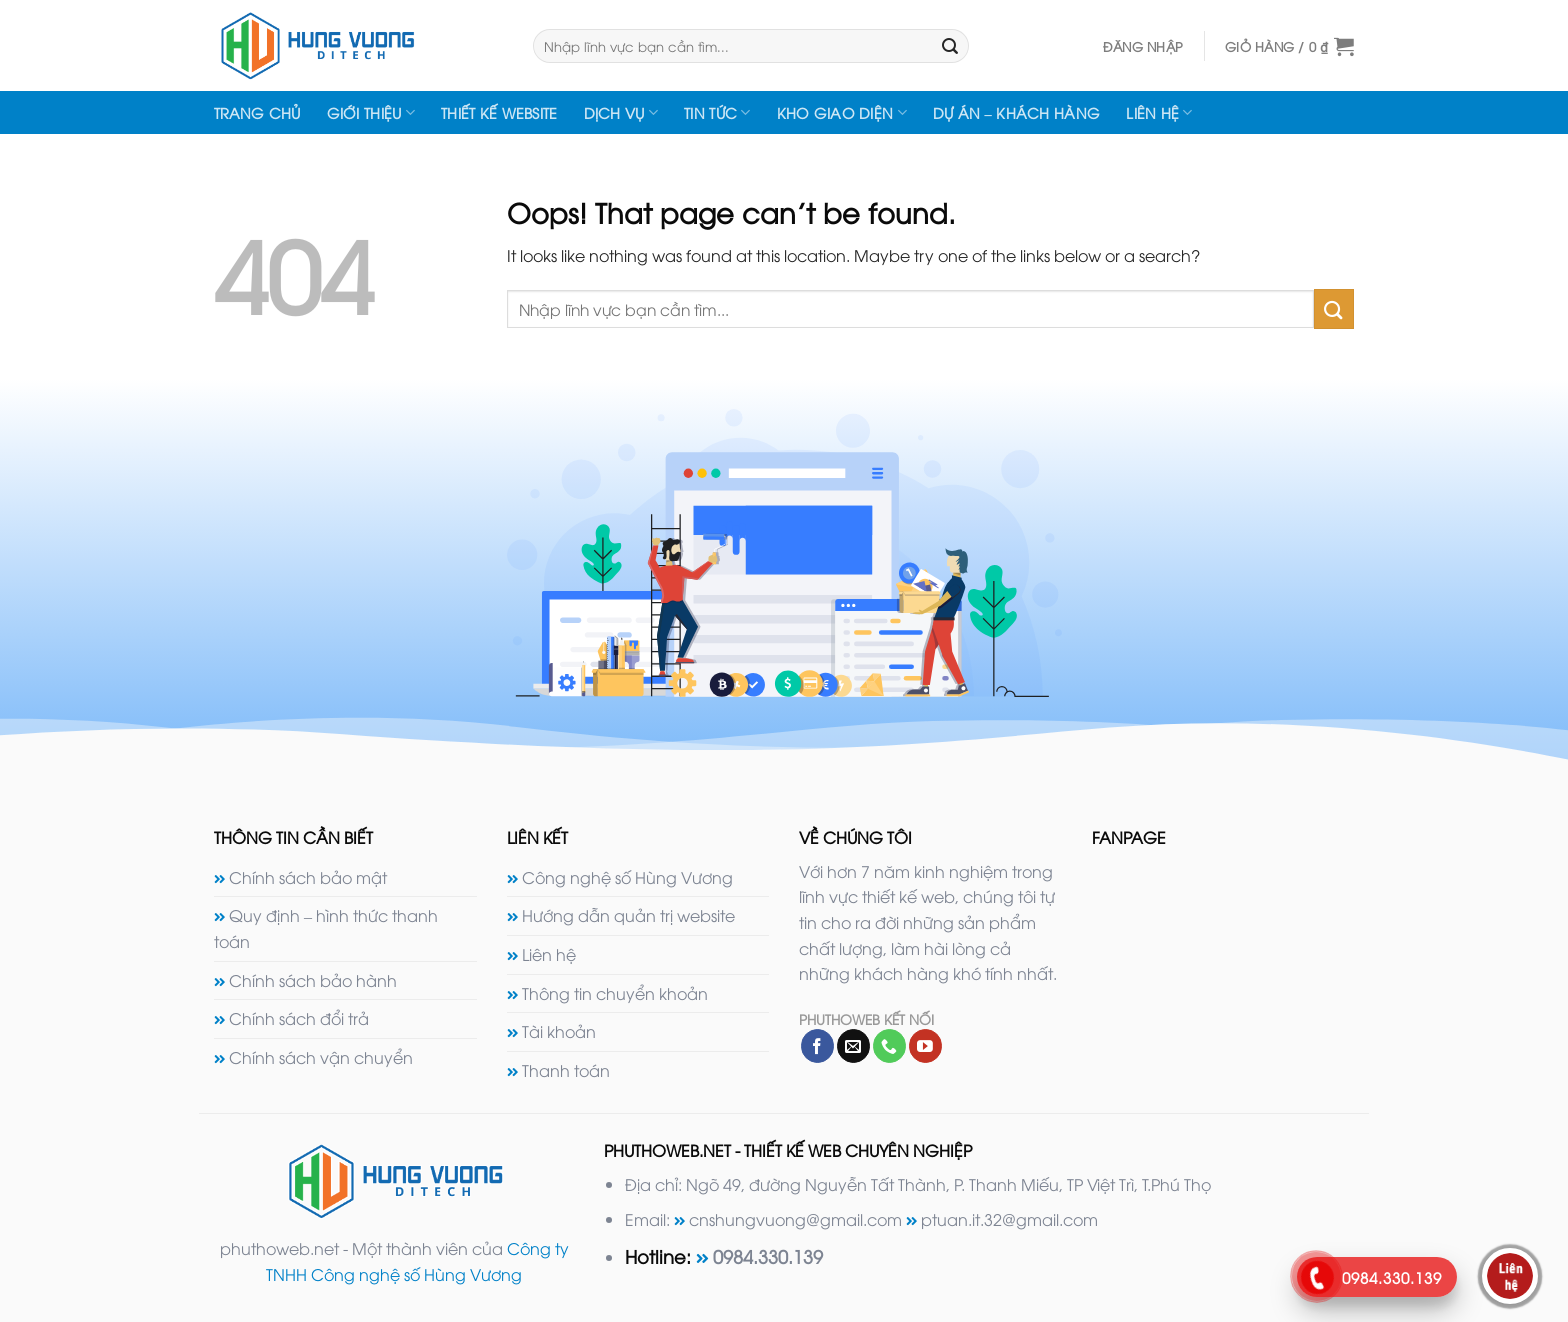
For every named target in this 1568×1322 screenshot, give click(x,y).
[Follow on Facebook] (817, 1046)
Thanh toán (566, 1070)
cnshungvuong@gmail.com (795, 1219)
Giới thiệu (371, 113)
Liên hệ (1159, 113)
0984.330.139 (768, 1255)
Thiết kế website (499, 112)
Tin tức (717, 113)
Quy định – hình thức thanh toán (326, 928)
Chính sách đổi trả (299, 1018)
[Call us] (889, 1046)
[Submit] (951, 46)
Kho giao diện (842, 113)
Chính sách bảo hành (313, 980)
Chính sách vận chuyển (321, 1057)
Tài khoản (559, 1031)
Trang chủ (257, 112)
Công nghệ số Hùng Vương (627, 877)
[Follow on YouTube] (925, 1046)
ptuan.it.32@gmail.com (1009, 1219)
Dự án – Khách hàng (1016, 112)
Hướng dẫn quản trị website (628, 915)
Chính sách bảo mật (308, 877)
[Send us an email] (853, 1046)
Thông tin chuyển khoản (615, 993)
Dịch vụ (621, 113)
